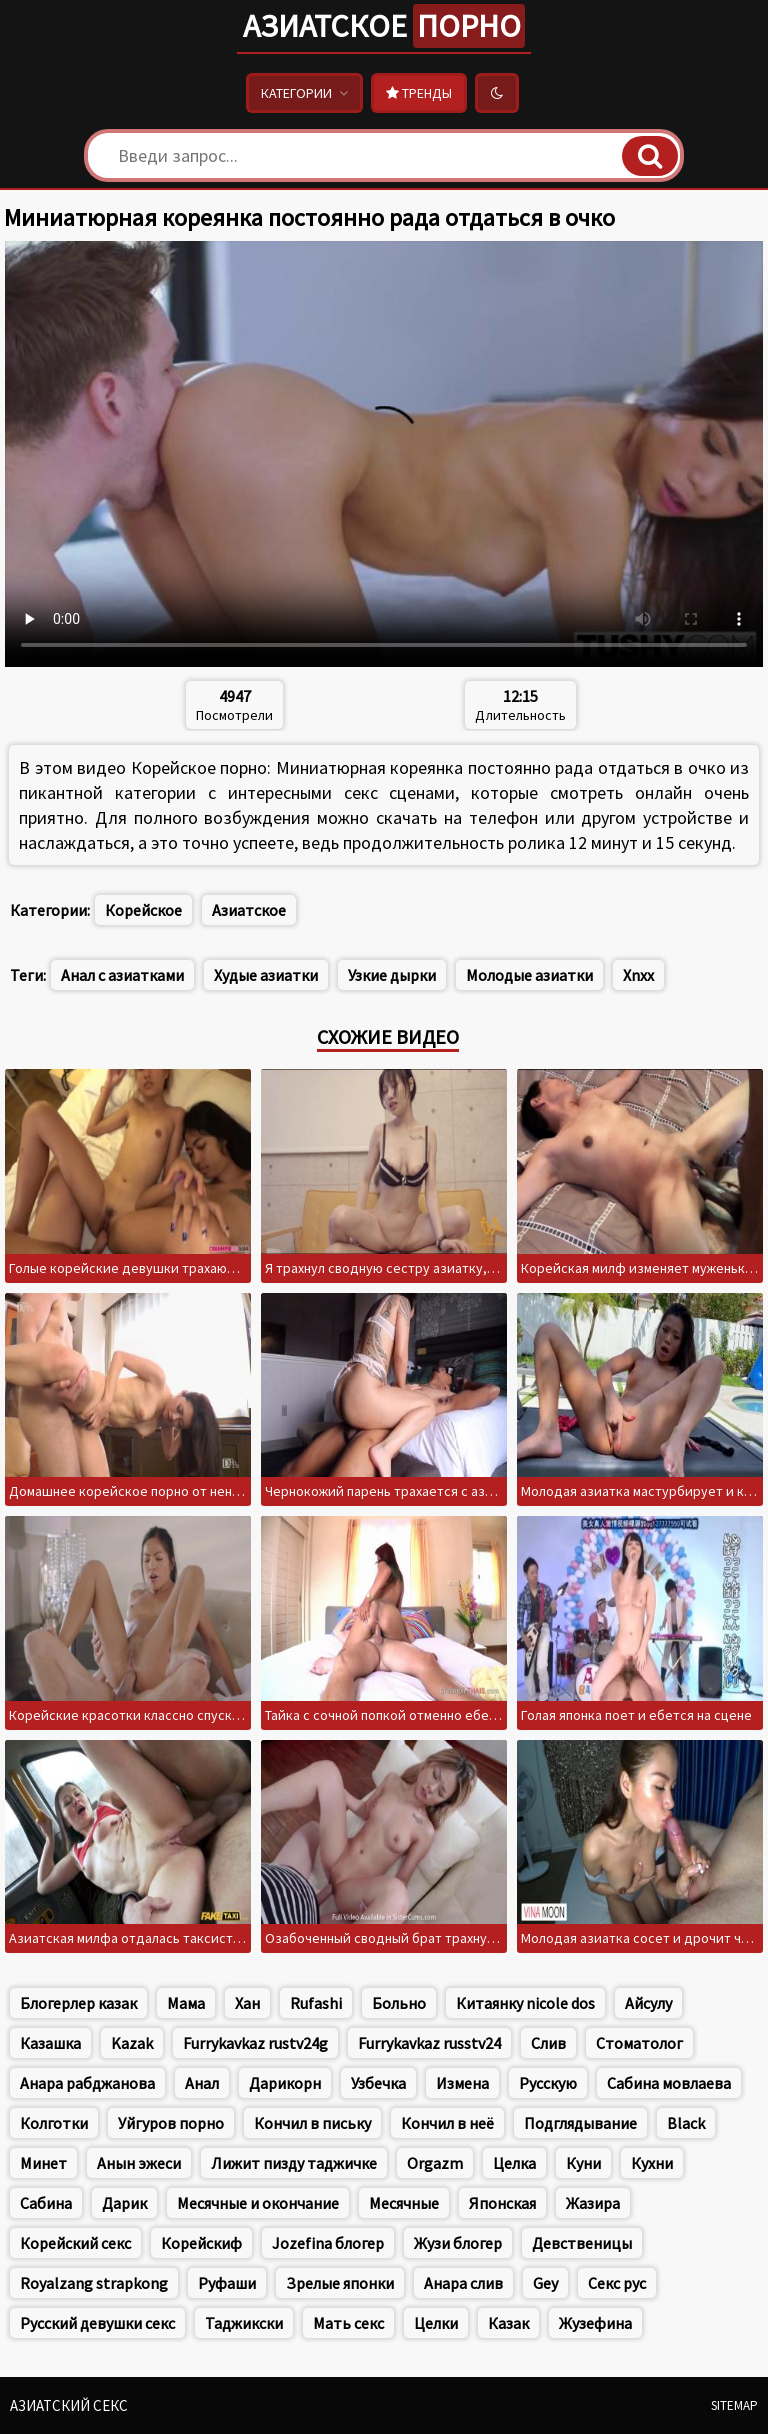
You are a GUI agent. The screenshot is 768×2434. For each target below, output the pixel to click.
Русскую (548, 2083)
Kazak (132, 2043)
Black (686, 2123)
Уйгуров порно (171, 2123)
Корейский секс (75, 2243)
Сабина (46, 2203)
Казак (508, 2323)
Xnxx (638, 975)
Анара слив (463, 2283)
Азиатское (384, 26)
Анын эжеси (139, 2163)
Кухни (652, 2163)
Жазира (593, 2203)
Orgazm (435, 2163)
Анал (202, 2083)
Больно (399, 2003)
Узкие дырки (392, 975)
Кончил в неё (447, 2123)
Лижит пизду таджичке (294, 2163)
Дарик (124, 2203)
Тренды (419, 93)
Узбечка (378, 2083)
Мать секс (348, 2323)
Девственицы (582, 2243)
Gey (545, 2283)
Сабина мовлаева (669, 2083)
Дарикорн (285, 2083)
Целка (514, 2163)
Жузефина (595, 2323)
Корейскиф (201, 2243)
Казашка (50, 2043)
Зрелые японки (340, 2283)
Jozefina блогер (328, 2243)
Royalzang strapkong (94, 2283)
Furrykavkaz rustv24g (255, 2043)
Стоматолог (639, 2043)
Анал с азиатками (122, 975)
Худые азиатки (266, 975)
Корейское (143, 910)
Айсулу (648, 2003)
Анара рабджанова (87, 2083)
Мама (186, 2003)
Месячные (404, 2203)
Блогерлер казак (78, 2003)
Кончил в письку (312, 2123)
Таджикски (244, 2323)
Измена (462, 2083)
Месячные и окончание (258, 2203)
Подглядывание (580, 2123)
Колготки (54, 2123)
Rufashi (316, 2003)
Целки (436, 2323)
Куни (583, 2163)
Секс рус (617, 2283)
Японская (502, 2203)
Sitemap (734, 2405)
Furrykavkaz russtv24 (429, 2043)
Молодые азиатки (529, 975)
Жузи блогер (458, 2243)
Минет (43, 2163)
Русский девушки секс (97, 2323)
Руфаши (227, 2283)
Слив (548, 2043)
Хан (247, 2003)
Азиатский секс (69, 2405)
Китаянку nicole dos (525, 2003)
